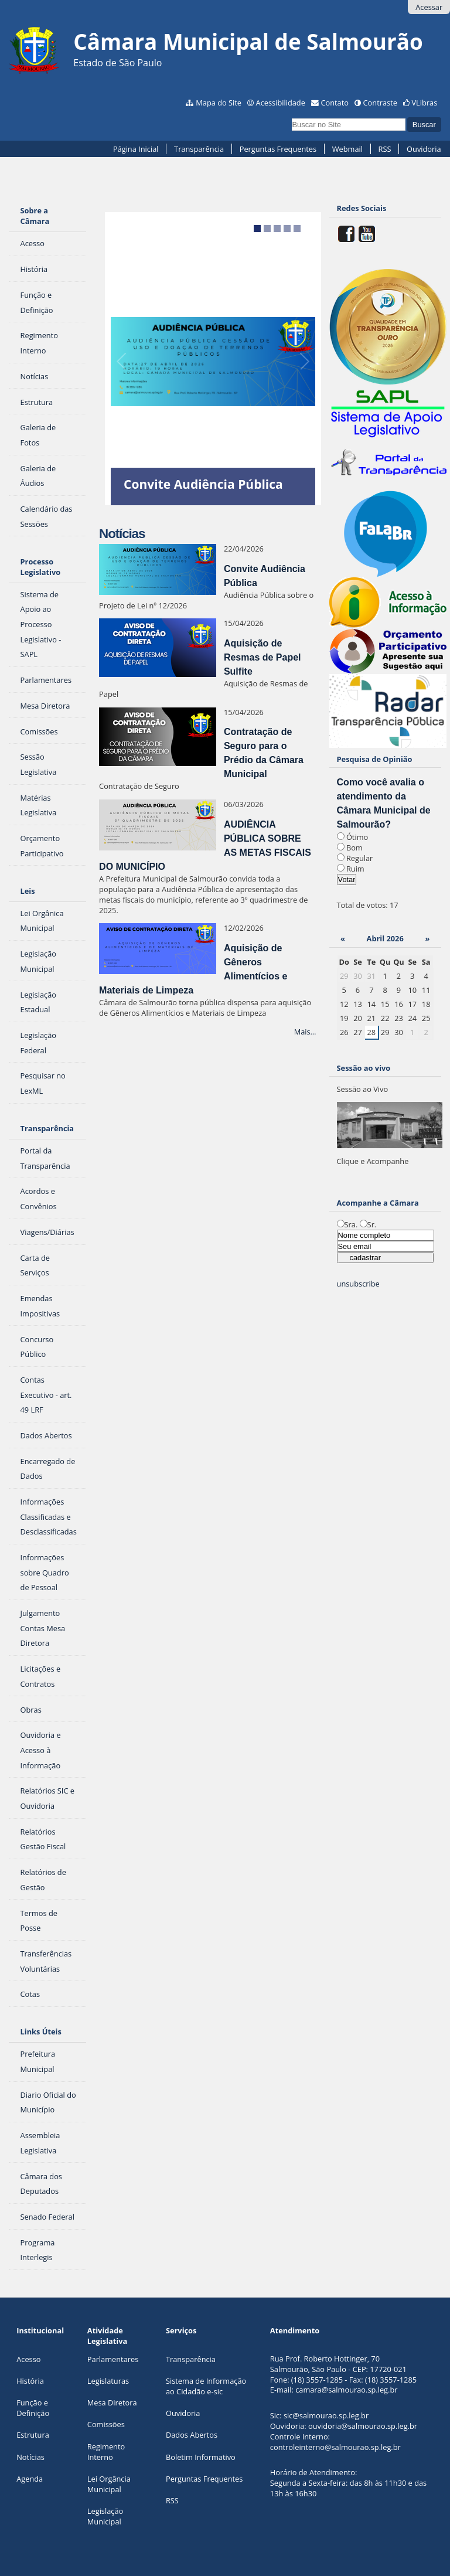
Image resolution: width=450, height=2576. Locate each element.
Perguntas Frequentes (278, 149)
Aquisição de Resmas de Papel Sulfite (262, 657)
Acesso (28, 2359)
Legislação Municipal (105, 2516)
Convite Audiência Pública (203, 484)
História (30, 2381)
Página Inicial (136, 149)
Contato (335, 102)
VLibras (424, 102)
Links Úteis (41, 2031)
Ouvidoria (424, 149)
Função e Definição (32, 2407)
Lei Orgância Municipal (109, 2484)
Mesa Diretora (112, 2402)
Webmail (347, 149)
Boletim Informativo (201, 2457)
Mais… (305, 1031)
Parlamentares (112, 2359)
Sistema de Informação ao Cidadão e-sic (206, 2386)
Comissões (106, 2424)
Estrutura (32, 2434)
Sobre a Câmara (35, 215)
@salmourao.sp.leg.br (360, 2389)
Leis (28, 891)
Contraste (380, 102)
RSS (385, 149)
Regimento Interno (106, 2451)
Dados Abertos (191, 2434)
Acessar (428, 7)
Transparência (199, 149)
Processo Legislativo (41, 566)
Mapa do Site (218, 102)
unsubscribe (358, 1283)
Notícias (30, 2457)
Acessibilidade (280, 102)
